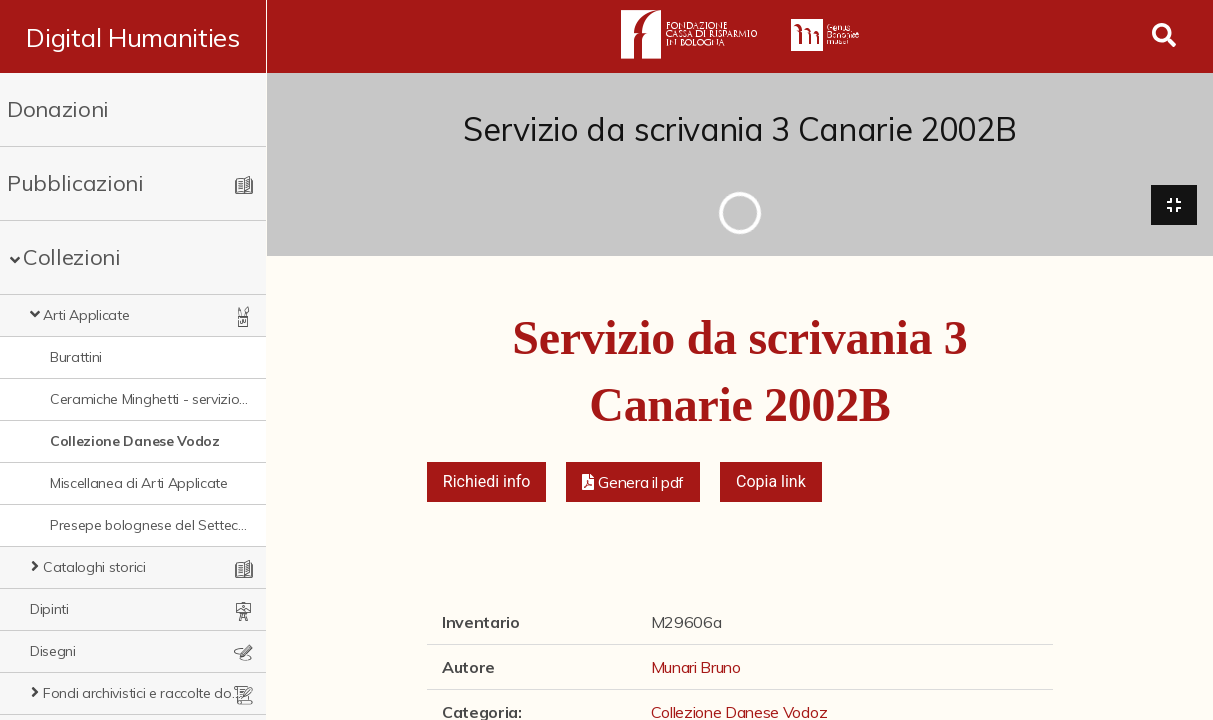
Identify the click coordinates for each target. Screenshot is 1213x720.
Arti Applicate (86, 315)
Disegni (53, 651)
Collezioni (72, 257)
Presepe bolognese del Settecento (150, 525)
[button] (633, 483)
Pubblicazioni (75, 183)
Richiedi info (487, 482)
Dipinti (49, 609)
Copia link (771, 482)
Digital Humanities (133, 37)
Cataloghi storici (94, 567)
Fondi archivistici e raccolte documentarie (143, 693)
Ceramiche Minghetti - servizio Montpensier (150, 399)
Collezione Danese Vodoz (135, 441)
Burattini (76, 357)
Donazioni (58, 109)
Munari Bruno (696, 668)
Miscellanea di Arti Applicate (139, 483)
